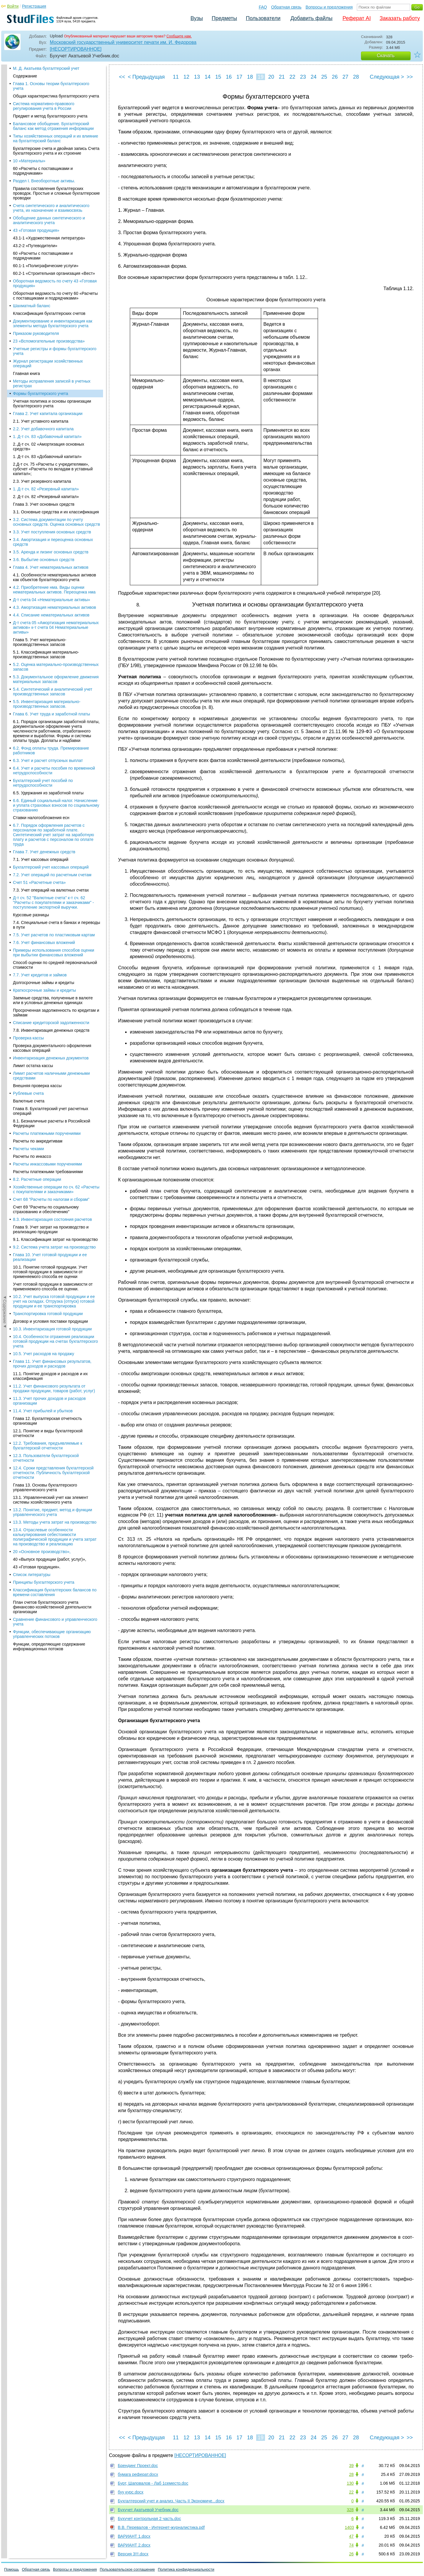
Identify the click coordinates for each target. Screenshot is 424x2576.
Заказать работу (400, 18)
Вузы (197, 18)
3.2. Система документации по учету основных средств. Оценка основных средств (56, 210)
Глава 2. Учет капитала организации (47, 102)
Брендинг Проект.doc (138, 2465)
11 (176, 77)
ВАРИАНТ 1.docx (134, 2536)
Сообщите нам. (179, 36)
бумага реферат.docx (138, 2474)
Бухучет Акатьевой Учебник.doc (148, 2509)
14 (208, 77)
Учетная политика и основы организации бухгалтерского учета (52, 92)
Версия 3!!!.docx (133, 2554)
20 (271, 77)
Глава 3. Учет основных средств (43, 192)
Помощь (11, 2569)
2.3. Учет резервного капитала (42, 169)
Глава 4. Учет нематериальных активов (50, 255)
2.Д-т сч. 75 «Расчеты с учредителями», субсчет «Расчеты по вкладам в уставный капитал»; (53, 157)
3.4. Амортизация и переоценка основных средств (53, 230)
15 (218, 77)
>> (410, 77)
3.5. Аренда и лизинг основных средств (50, 240)
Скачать (386, 55)
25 (324, 77)
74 (351, 2545)
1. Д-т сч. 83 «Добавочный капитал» (47, 125)
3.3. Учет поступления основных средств (52, 220)
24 (314, 77)
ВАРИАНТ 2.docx (134, 2545)
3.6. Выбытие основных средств (43, 248)
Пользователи (263, 18)
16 (229, 77)
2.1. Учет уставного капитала (40, 109)
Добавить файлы (311, 18)
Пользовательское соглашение (127, 2569)
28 (356, 77)
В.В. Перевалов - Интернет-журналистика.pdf (161, 2527)
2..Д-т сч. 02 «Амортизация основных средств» (48, 135)
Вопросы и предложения (329, 7)
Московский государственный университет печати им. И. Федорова (123, 42)
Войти (13, 6)
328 (350, 2509)
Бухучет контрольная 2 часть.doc (149, 2518)
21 (282, 77)
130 (350, 2483)
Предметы (224, 18)
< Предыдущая (146, 77)
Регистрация (34, 6)
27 (345, 77)
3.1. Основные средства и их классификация (56, 200)
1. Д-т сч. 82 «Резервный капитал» (46, 177)
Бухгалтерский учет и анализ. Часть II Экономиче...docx (171, 2501)
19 (261, 77)
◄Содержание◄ (4, 167)
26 (335, 77)
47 (351, 2536)
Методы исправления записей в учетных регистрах (51, 72)
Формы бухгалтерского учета (40, 82)
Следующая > (387, 77)
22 (292, 77)
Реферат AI (356, 18)
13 (197, 77)
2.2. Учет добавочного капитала (43, 117)
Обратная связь (286, 7)
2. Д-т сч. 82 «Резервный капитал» (46, 185)
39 (351, 2465)
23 (303, 77)
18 (250, 77)
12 (186, 77)
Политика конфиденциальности (186, 2569)
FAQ (263, 7)
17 (239, 77)
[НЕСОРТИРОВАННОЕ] (76, 49)
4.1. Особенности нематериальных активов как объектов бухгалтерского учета (54, 265)
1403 (349, 2527)
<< (122, 77)
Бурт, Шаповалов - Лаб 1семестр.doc (153, 2483)
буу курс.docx (130, 2492)
